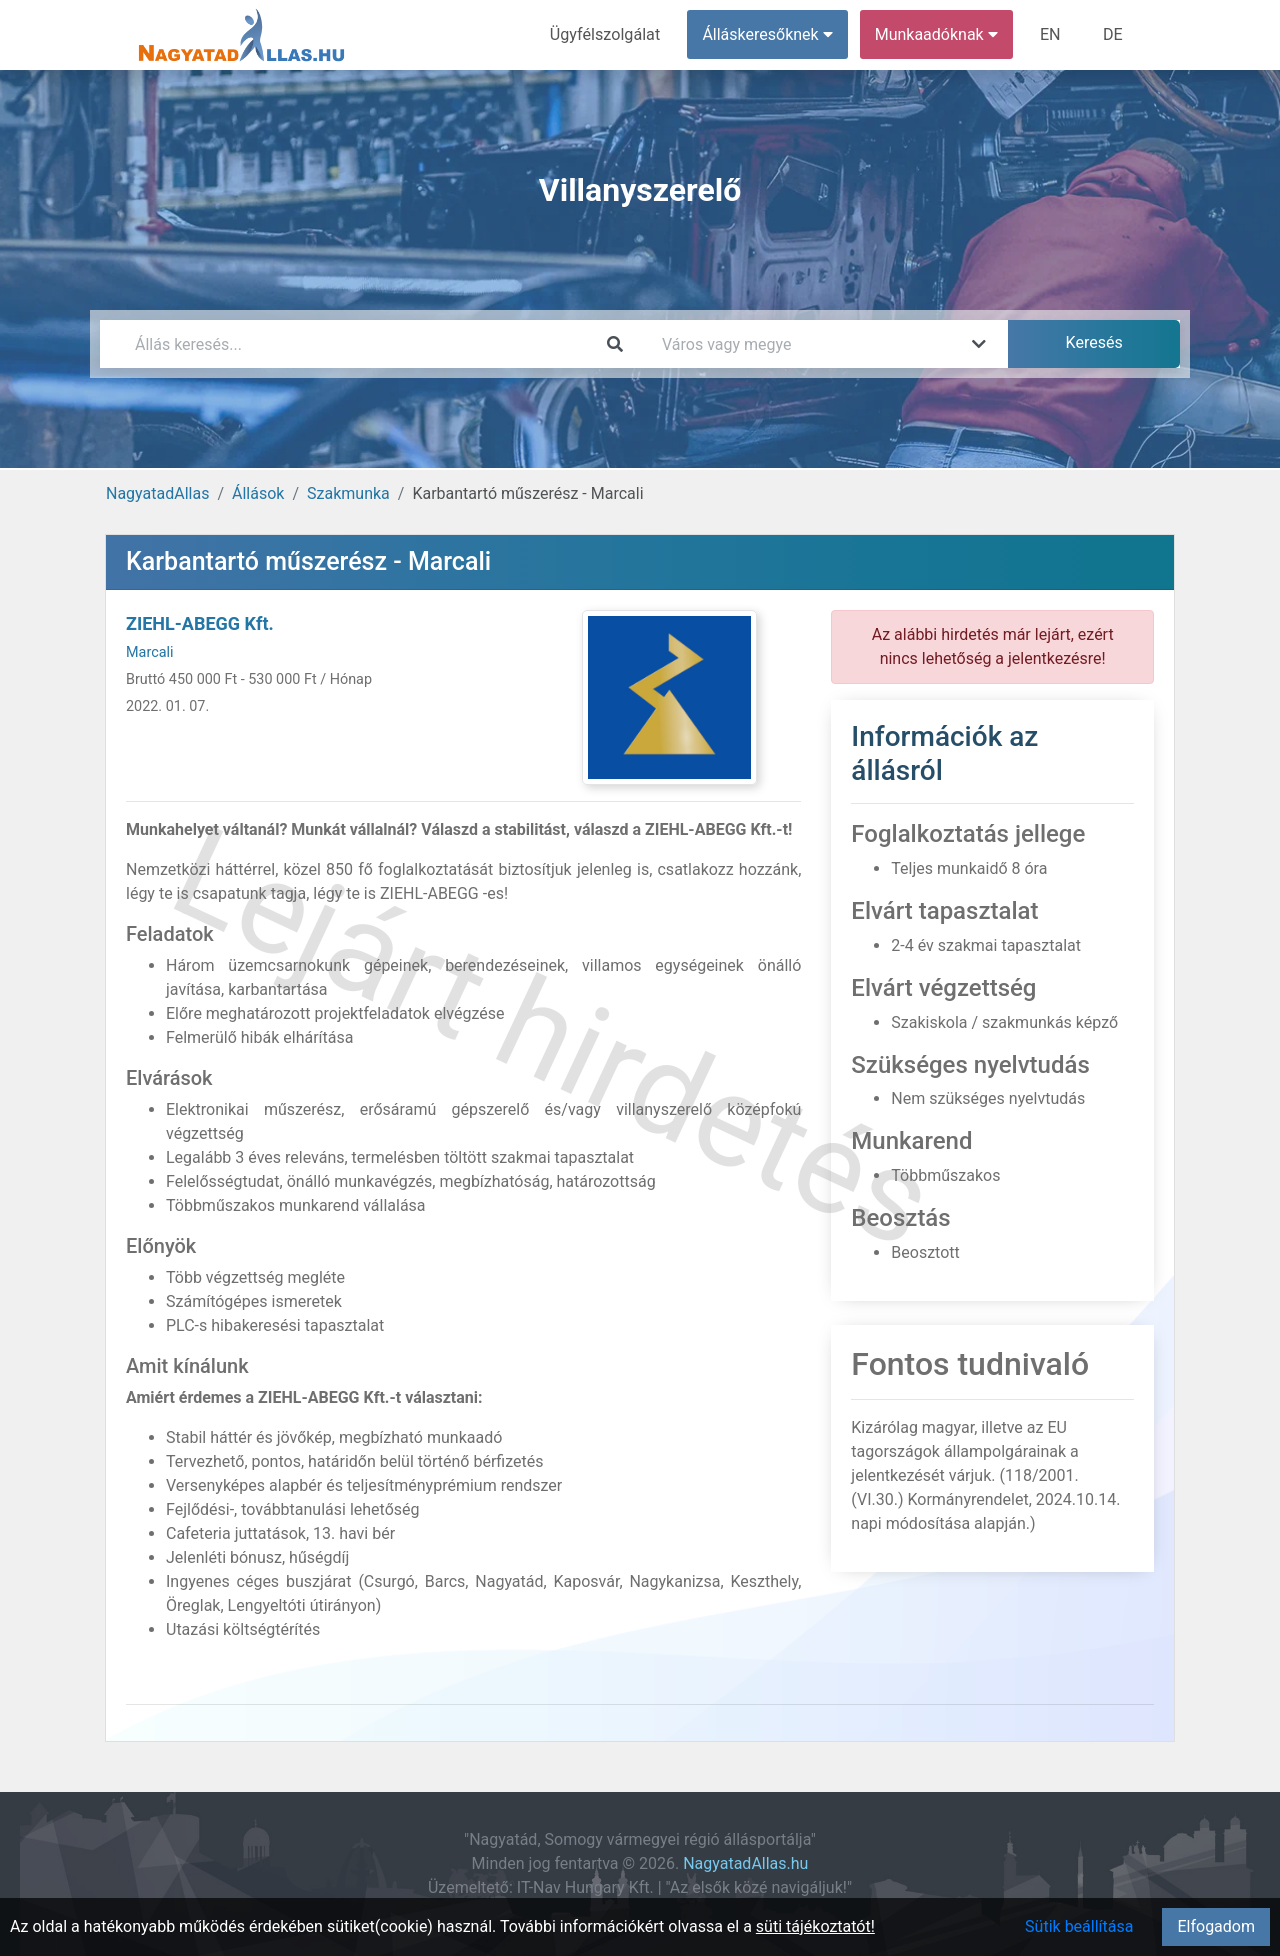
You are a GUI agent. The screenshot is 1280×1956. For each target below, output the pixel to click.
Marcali (150, 652)
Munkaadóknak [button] (937, 34)
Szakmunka (348, 493)
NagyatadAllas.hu (745, 1863)
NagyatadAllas (157, 493)
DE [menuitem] (1113, 34)
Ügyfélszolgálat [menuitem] (606, 34)
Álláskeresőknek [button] (769, 34)
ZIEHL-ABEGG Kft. (200, 623)
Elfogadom (1216, 1926)
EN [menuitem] (1051, 34)
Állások (258, 493)
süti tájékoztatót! (815, 1926)
